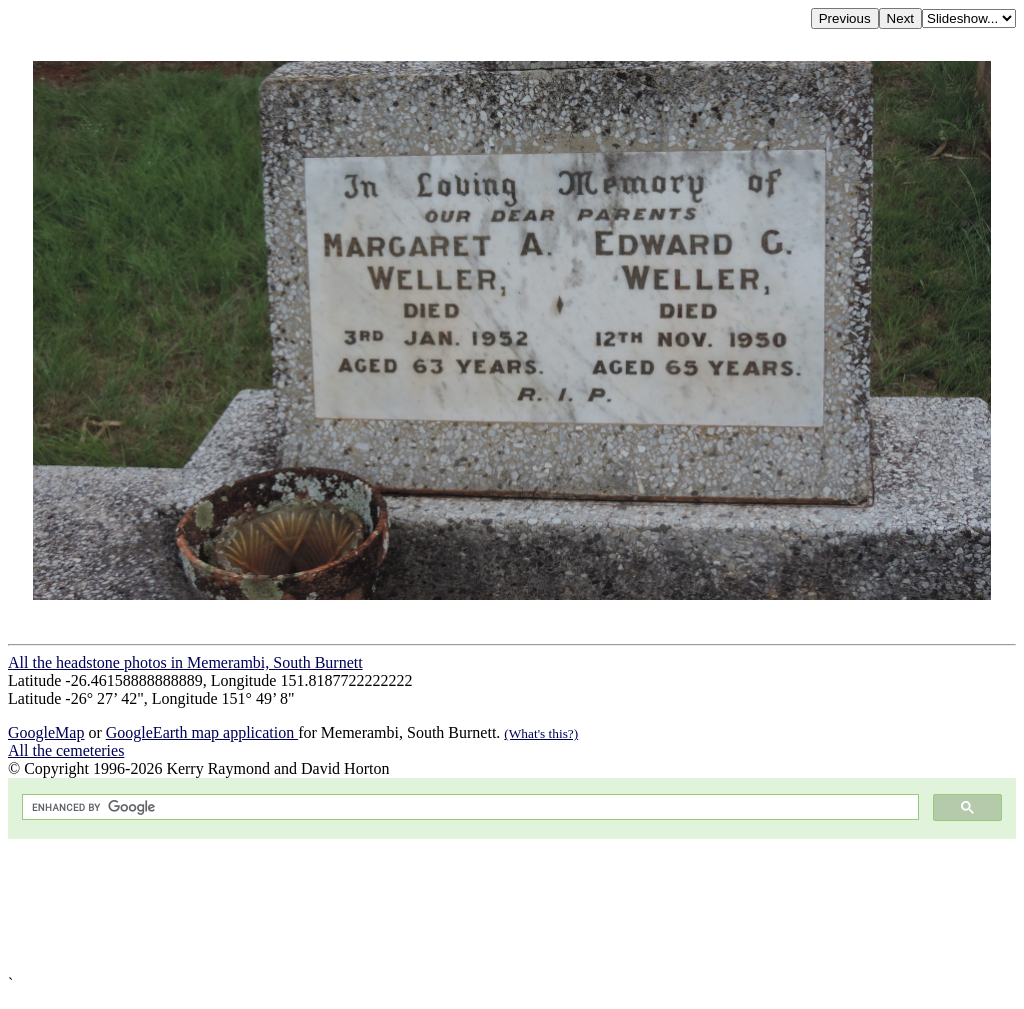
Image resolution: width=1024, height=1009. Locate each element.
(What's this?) (541, 733)
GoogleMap (46, 732)
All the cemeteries (66, 750)
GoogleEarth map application (202, 732)
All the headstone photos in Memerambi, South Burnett (185, 662)
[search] (468, 807)
